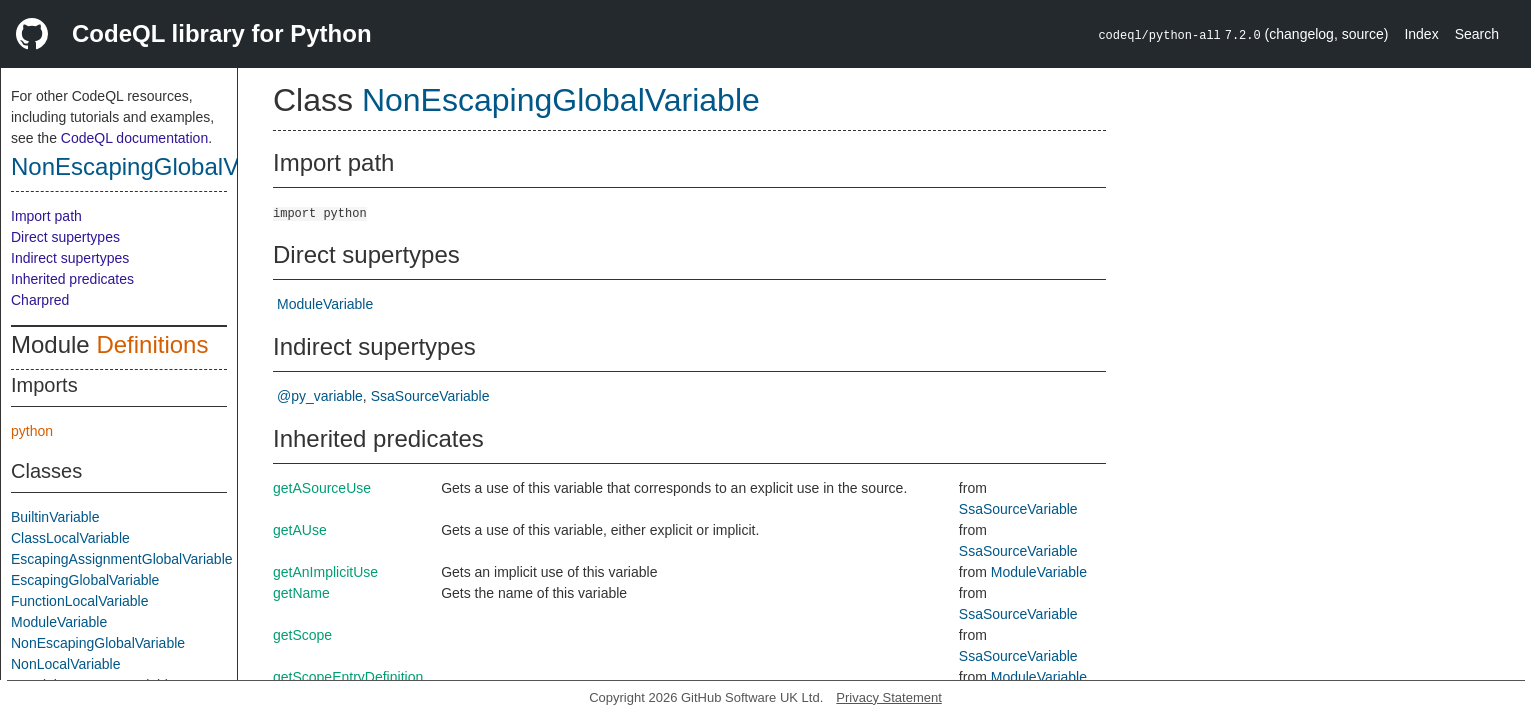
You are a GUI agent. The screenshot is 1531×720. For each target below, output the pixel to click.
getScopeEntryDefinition (348, 677)
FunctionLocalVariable (80, 601)
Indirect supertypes (70, 258)
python (32, 431)
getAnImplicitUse (325, 572)
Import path (46, 216)
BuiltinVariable (55, 517)
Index (1421, 34)
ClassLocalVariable (70, 538)
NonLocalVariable (65, 664)
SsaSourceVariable (430, 396)
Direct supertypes (65, 237)
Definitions (152, 344)
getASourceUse (322, 488)
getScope (302, 635)
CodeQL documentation (134, 138)
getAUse (300, 530)
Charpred (40, 300)
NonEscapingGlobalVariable (160, 166)
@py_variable (320, 396)
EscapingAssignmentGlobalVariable (122, 559)
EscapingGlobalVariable (85, 580)
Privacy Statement (889, 697)
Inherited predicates (72, 279)
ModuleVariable (59, 622)
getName (301, 593)
